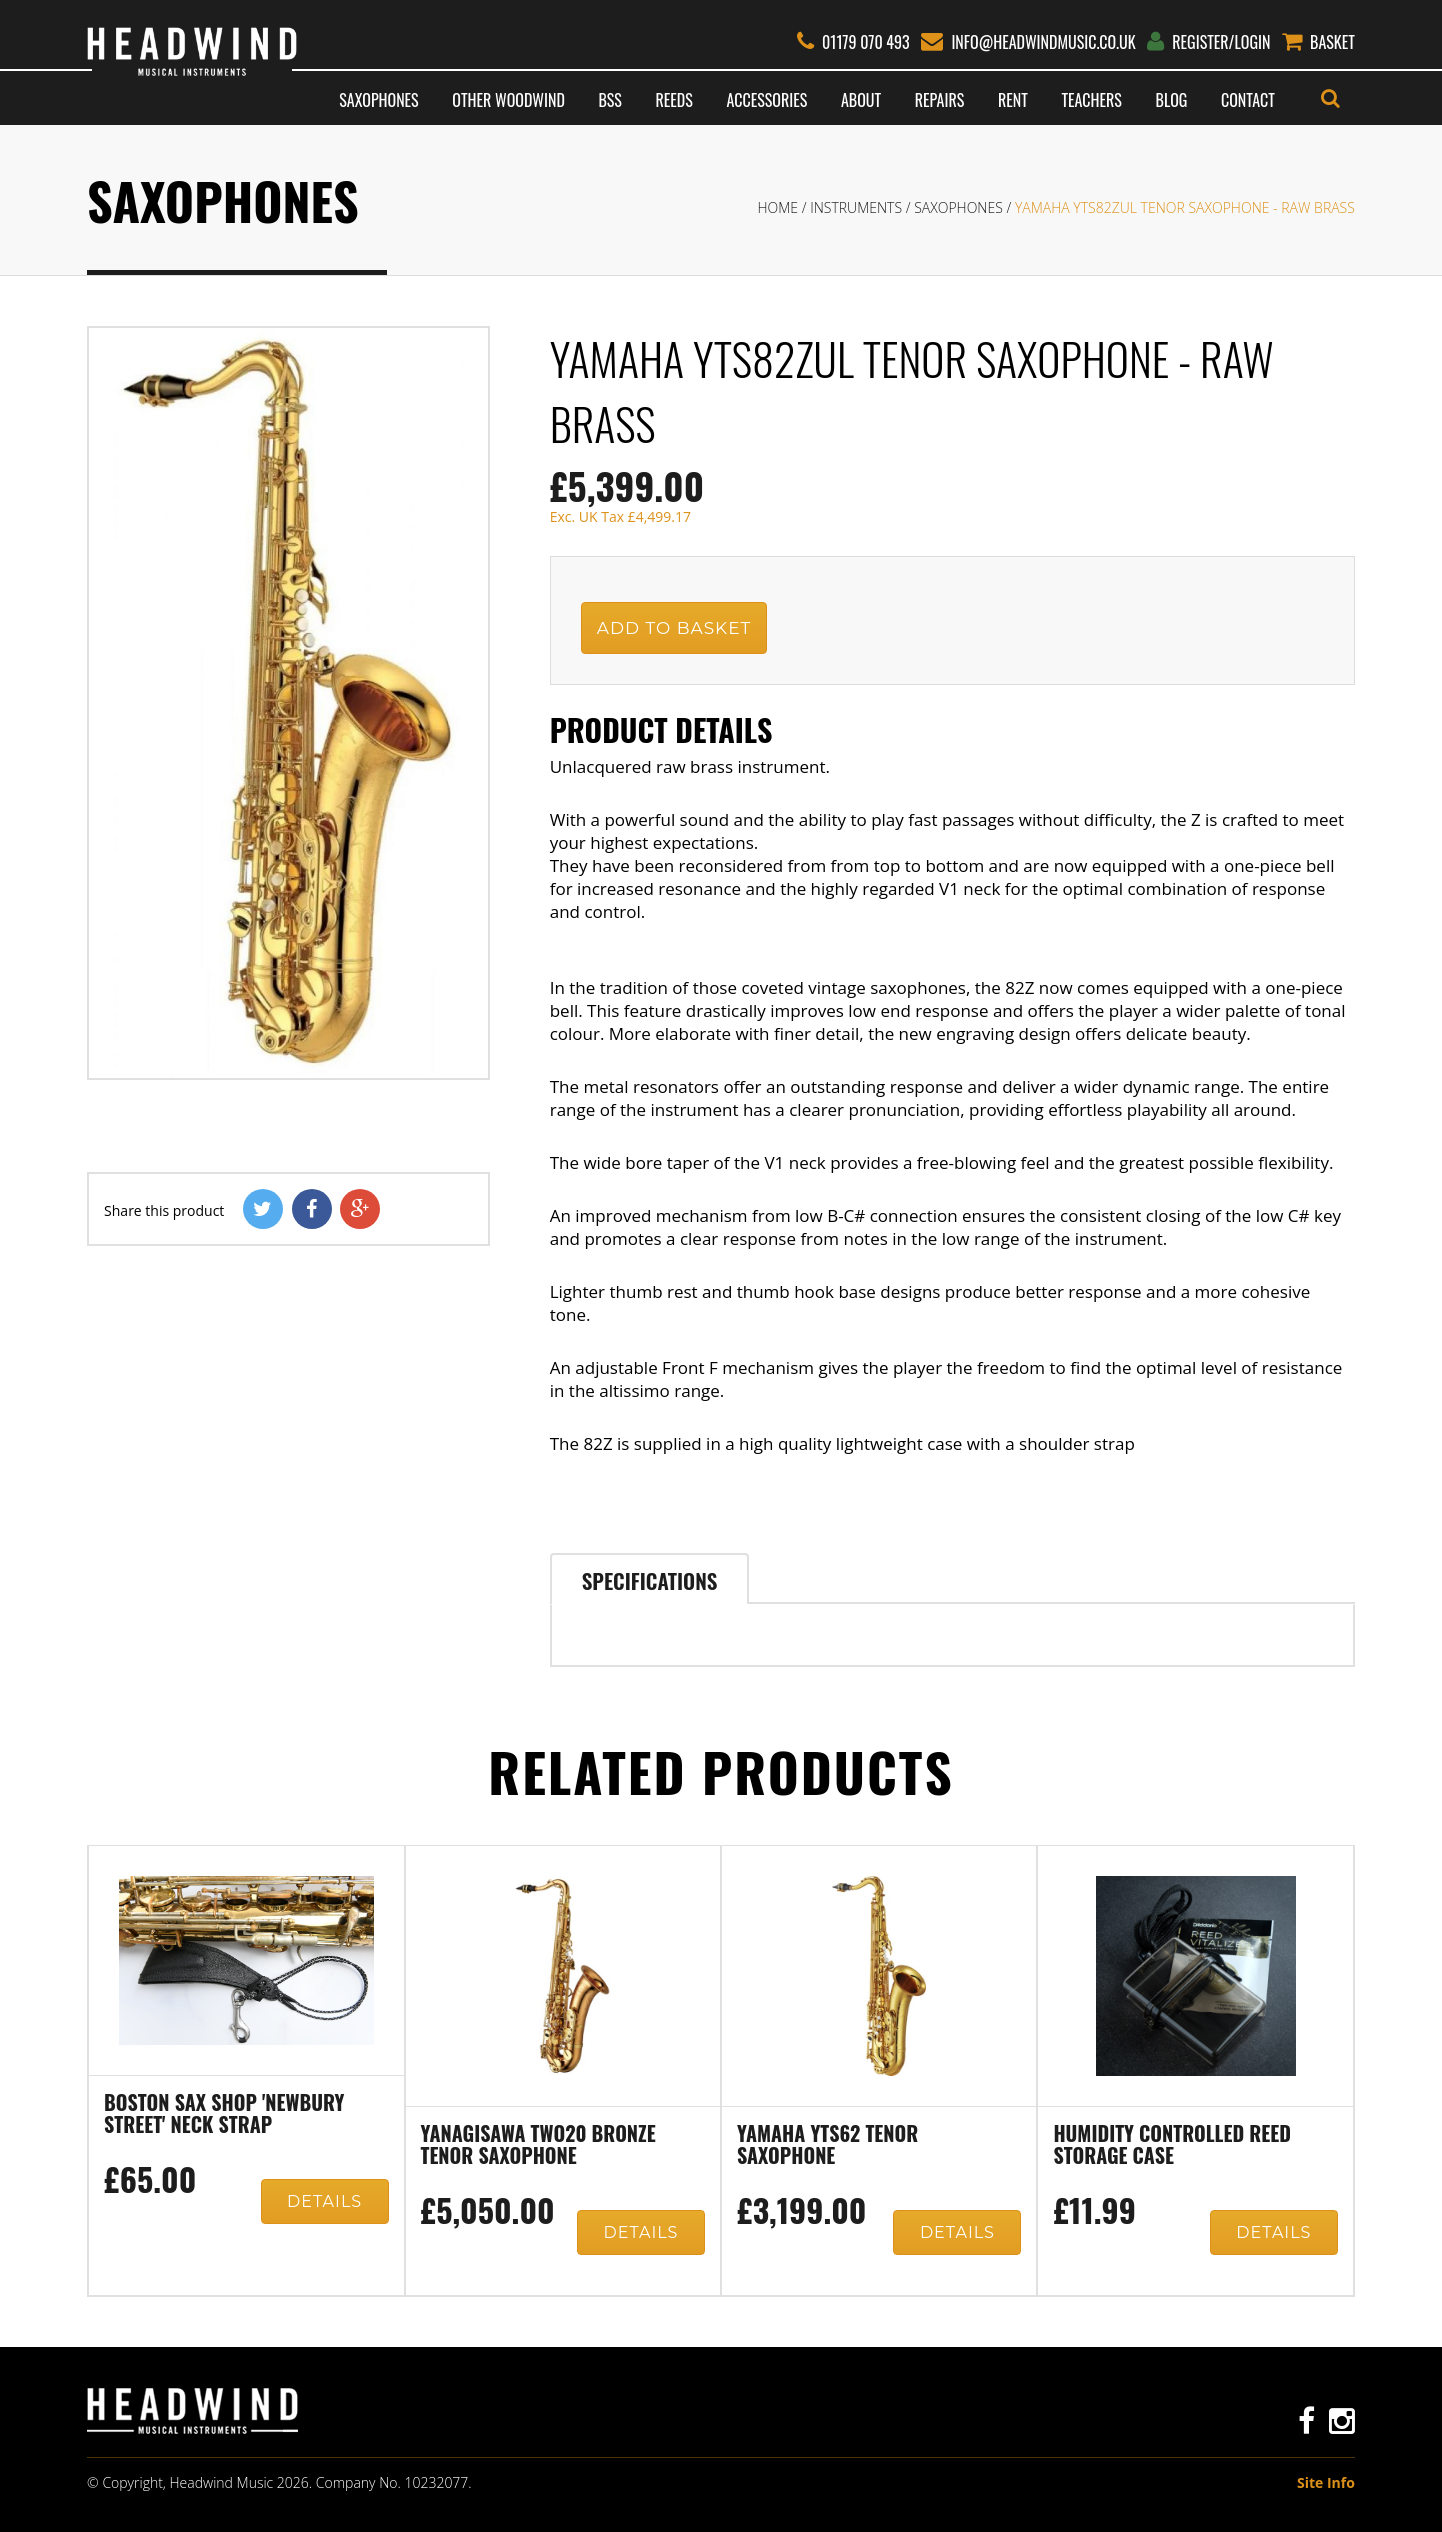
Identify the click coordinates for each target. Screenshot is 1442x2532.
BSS (609, 100)
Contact (1248, 100)
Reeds (674, 100)
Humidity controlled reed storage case (1171, 2146)
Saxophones (378, 100)
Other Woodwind (508, 100)
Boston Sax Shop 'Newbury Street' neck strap (224, 2115)
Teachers (1091, 100)
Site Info (1326, 2482)
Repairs (939, 100)
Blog (1172, 100)
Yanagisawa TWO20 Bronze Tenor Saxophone (538, 2146)
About (861, 100)
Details (324, 2201)
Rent (1013, 100)
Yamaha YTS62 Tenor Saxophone (827, 2146)
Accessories (767, 100)
